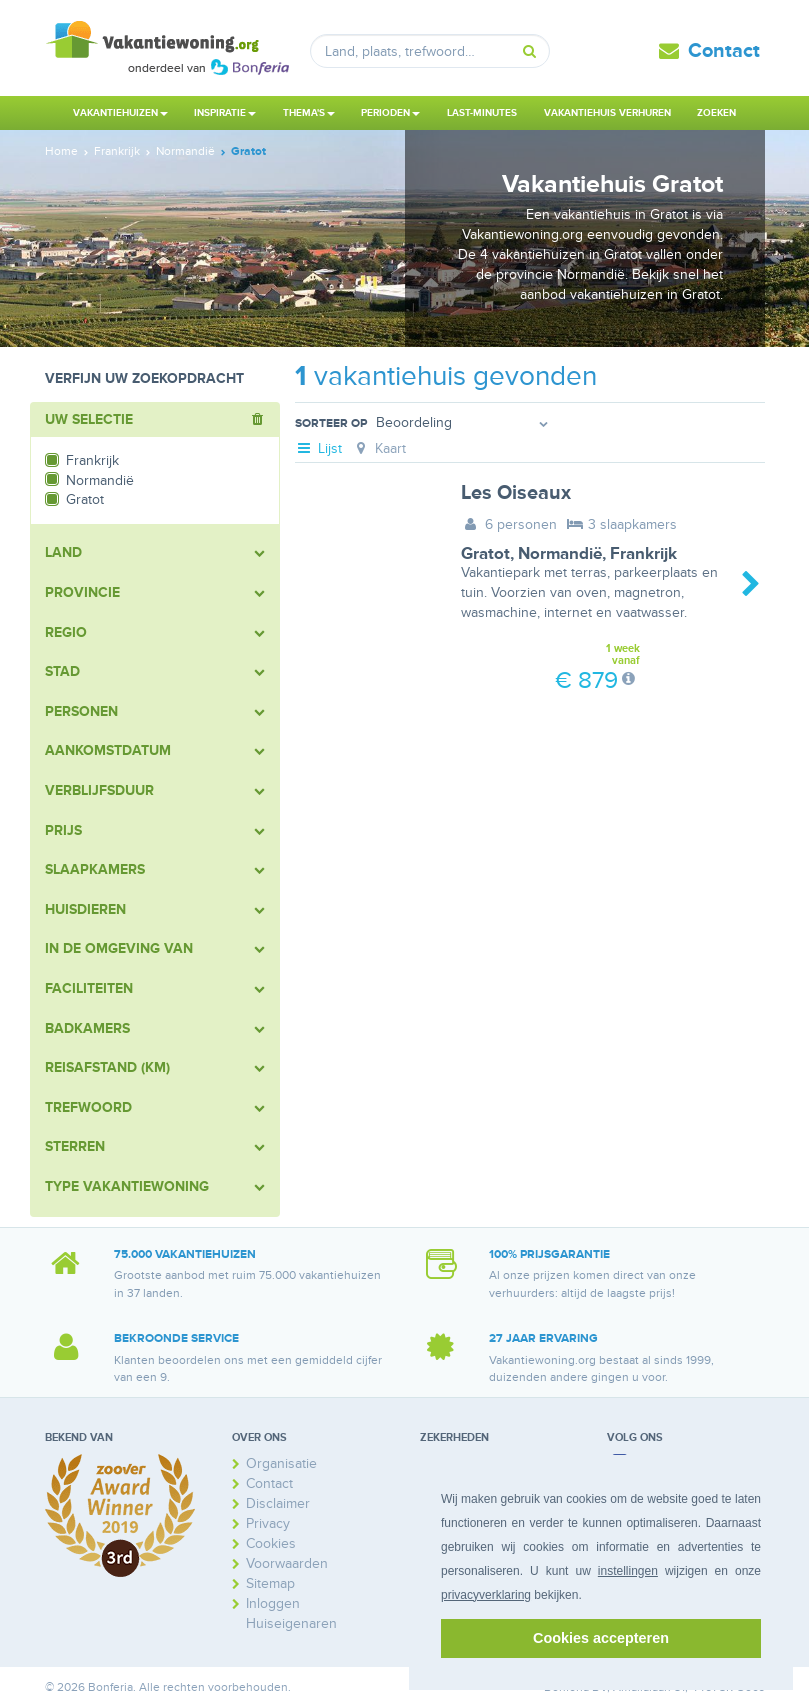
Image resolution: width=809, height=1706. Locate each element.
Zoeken (716, 113)
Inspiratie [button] (225, 113)
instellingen (628, 1571)
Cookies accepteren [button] (601, 1638)
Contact (724, 51)
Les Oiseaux (516, 493)
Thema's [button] (309, 113)
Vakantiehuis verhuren (607, 113)
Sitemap (270, 1583)
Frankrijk (643, 554)
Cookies (271, 1543)
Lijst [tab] (319, 448)
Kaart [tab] (378, 448)
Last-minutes (482, 113)
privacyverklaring (486, 1595)
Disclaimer (278, 1503)
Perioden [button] (390, 113)
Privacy (268, 1523)
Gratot (485, 554)
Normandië (560, 554)
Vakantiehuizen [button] (120, 113)
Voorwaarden (287, 1563)
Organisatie (281, 1463)
